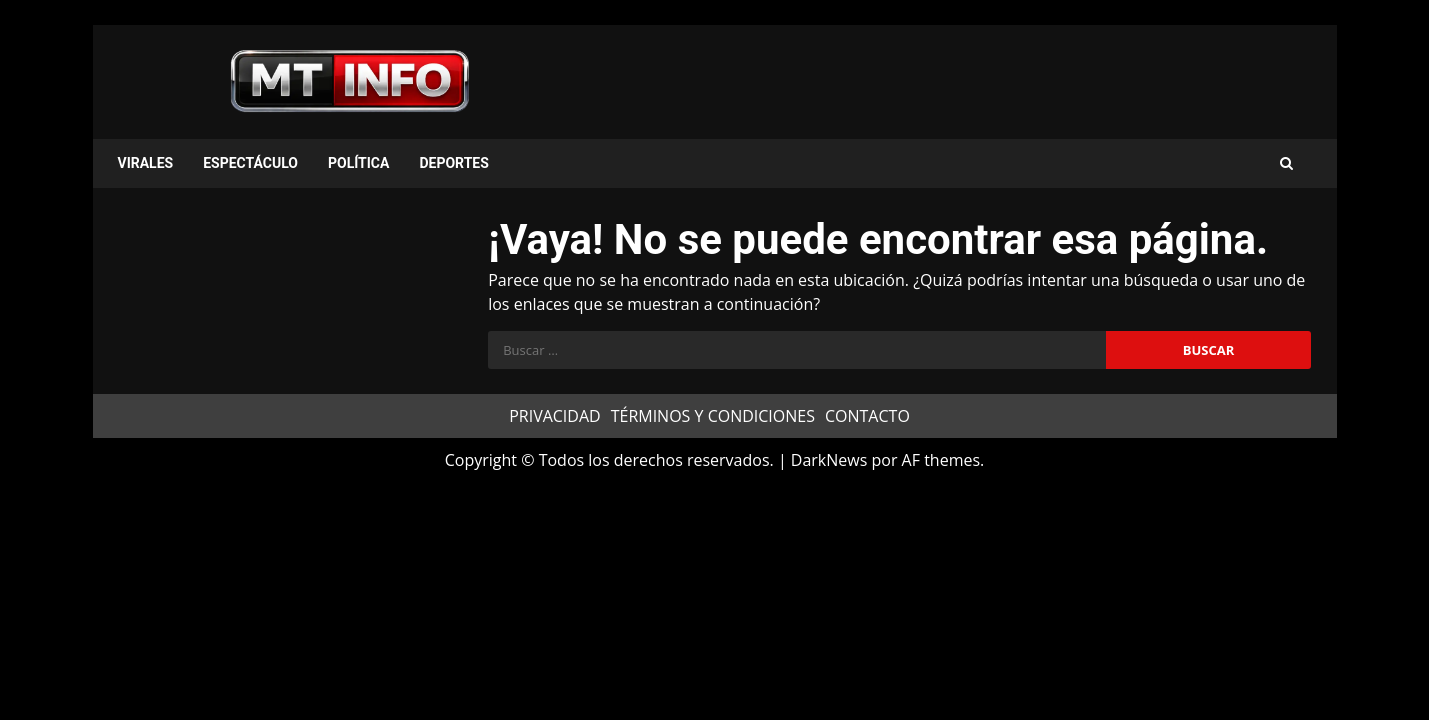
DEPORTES (453, 163)
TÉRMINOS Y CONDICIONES (713, 416)
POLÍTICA (358, 163)
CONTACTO (867, 416)
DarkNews (829, 460)
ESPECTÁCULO (250, 163)
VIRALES (146, 163)
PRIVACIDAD (555, 416)
